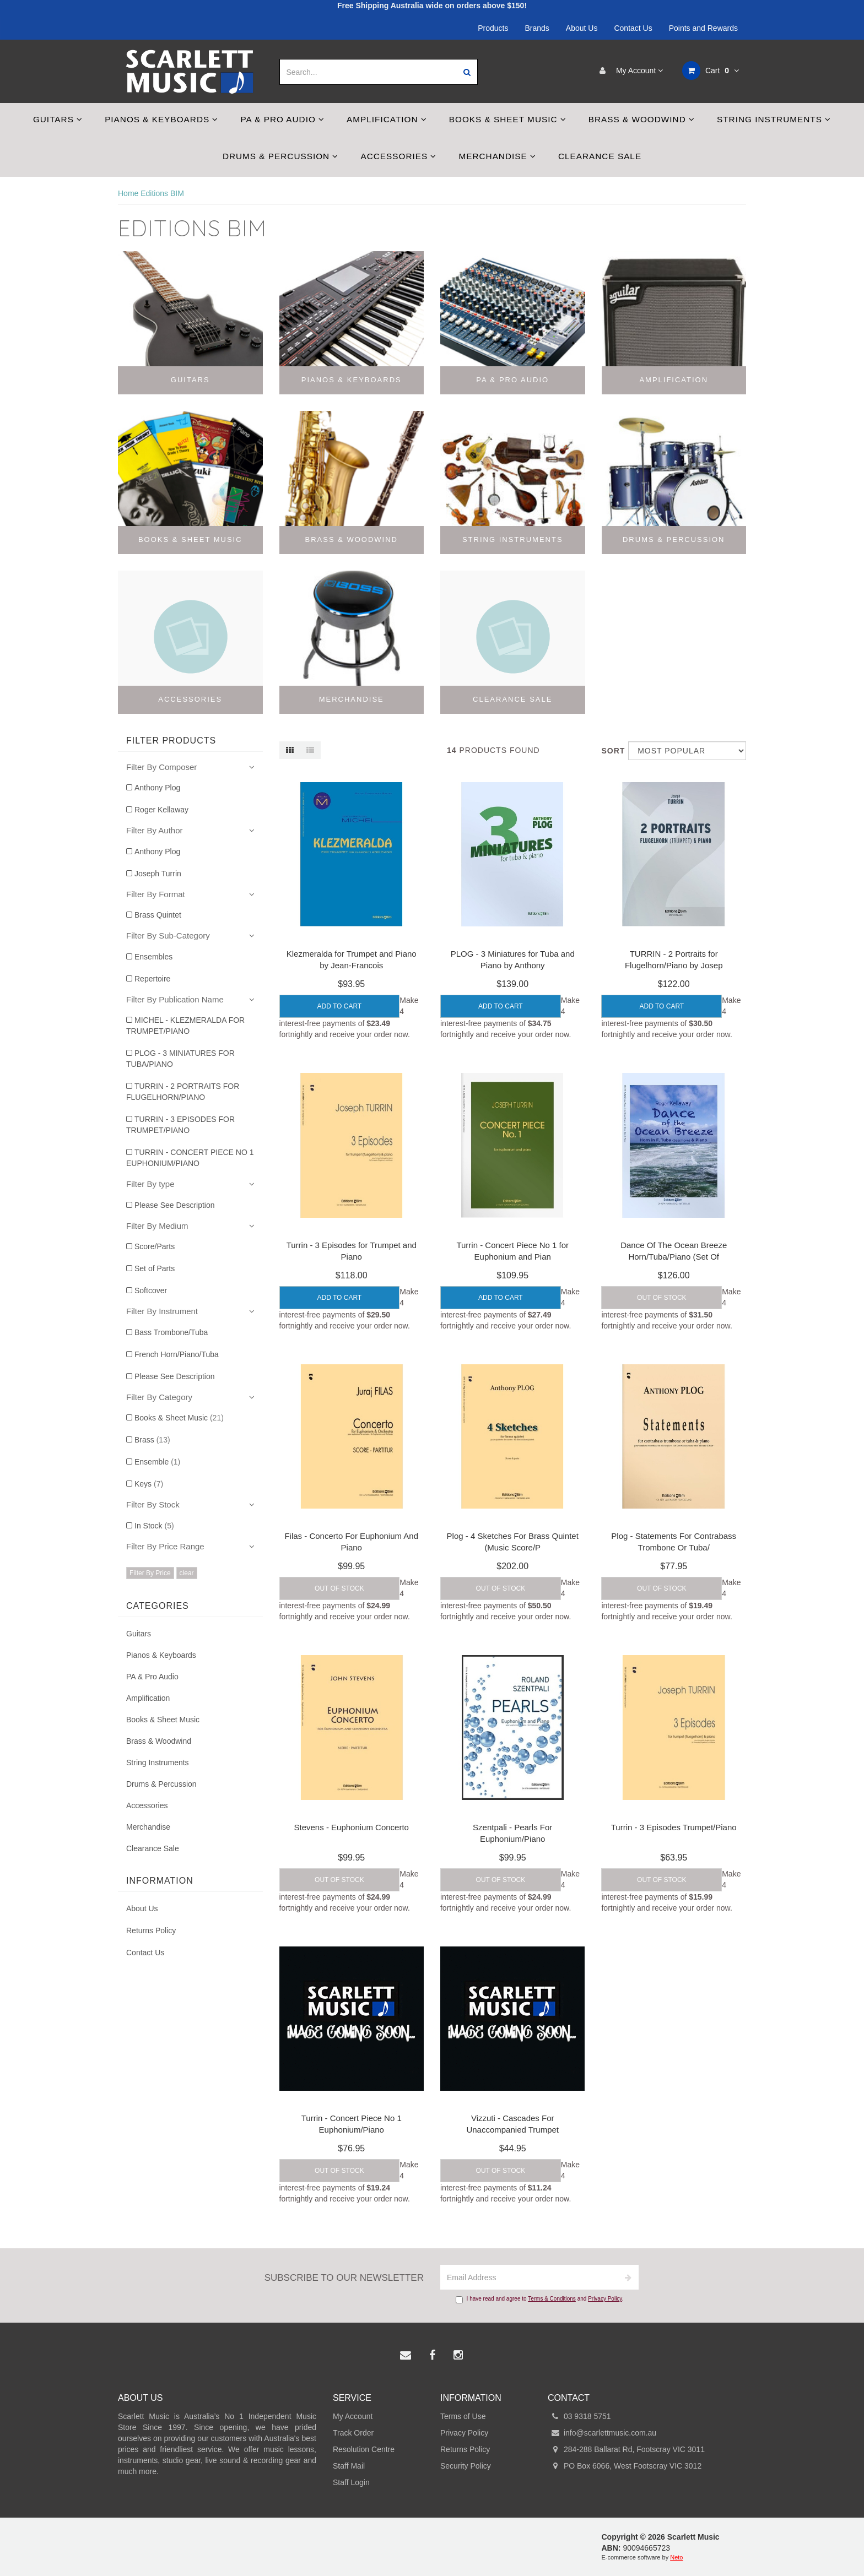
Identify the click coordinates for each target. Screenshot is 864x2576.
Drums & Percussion (281, 156)
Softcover (150, 1290)
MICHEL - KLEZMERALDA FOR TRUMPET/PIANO (185, 1025)
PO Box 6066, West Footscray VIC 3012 (624, 2465)
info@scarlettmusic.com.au (602, 2432)
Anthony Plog (157, 787)
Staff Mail (349, 2465)
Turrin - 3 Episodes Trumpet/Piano (674, 1827)
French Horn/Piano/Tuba (176, 1354)
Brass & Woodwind (641, 119)
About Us (582, 28)
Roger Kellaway (161, 809)
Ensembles (153, 956)
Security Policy (465, 2465)
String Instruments (774, 119)
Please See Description (174, 1205)
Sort (610, 750)
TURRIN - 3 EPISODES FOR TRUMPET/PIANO (180, 1125)
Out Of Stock (662, 1297)
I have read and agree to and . (540, 2299)
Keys (148, 1483)
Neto (676, 2557)
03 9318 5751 (579, 2416)
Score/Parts (154, 1246)
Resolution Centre (364, 2449)
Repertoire (152, 978)
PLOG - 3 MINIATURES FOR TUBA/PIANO (180, 1059)
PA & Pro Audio (282, 119)
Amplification (387, 119)
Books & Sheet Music (507, 119)
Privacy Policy (605, 2299)
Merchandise (497, 156)
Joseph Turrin (157, 873)
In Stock (154, 1525)
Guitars (58, 119)
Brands (537, 28)
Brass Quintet (157, 914)
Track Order (353, 2432)
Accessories (398, 156)
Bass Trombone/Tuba (171, 1332)
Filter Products (171, 740)
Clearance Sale (599, 156)
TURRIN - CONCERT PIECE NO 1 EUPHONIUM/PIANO (190, 1158)
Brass (152, 1439)
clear (187, 1573)
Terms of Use (462, 2416)
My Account (628, 70)
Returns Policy (151, 1930)
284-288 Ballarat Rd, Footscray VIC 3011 (626, 2449)
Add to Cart (339, 1006)
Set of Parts (154, 1268)
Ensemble (157, 1461)
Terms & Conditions (552, 2299)
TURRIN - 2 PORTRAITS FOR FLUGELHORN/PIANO (182, 1092)
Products (493, 28)
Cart (710, 70)
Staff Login (351, 2482)
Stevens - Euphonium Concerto (351, 1827)
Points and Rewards (703, 28)
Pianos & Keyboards (161, 119)
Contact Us (633, 28)
